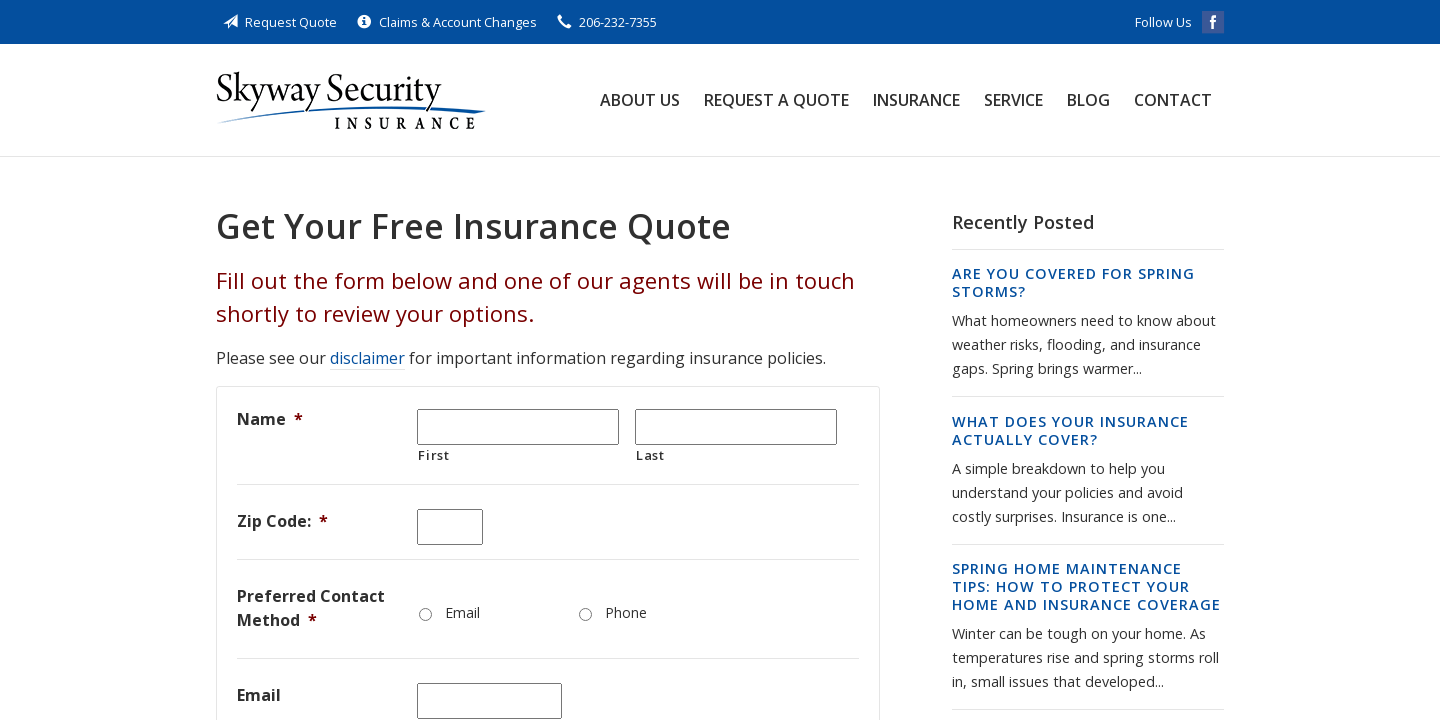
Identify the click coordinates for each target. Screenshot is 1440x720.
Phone (626, 612)
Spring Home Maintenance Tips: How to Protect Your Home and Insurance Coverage (1086, 586)
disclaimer (367, 358)
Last (650, 455)
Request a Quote (776, 100)
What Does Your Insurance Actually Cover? (1070, 430)
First (433, 455)
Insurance (916, 100)
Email (462, 612)
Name (270, 419)
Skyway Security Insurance (351, 100)
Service (1013, 100)
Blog (1088, 100)
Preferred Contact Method (311, 608)
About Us (640, 100)
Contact (1173, 100)
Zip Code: (282, 521)
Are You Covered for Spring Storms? (1073, 282)
